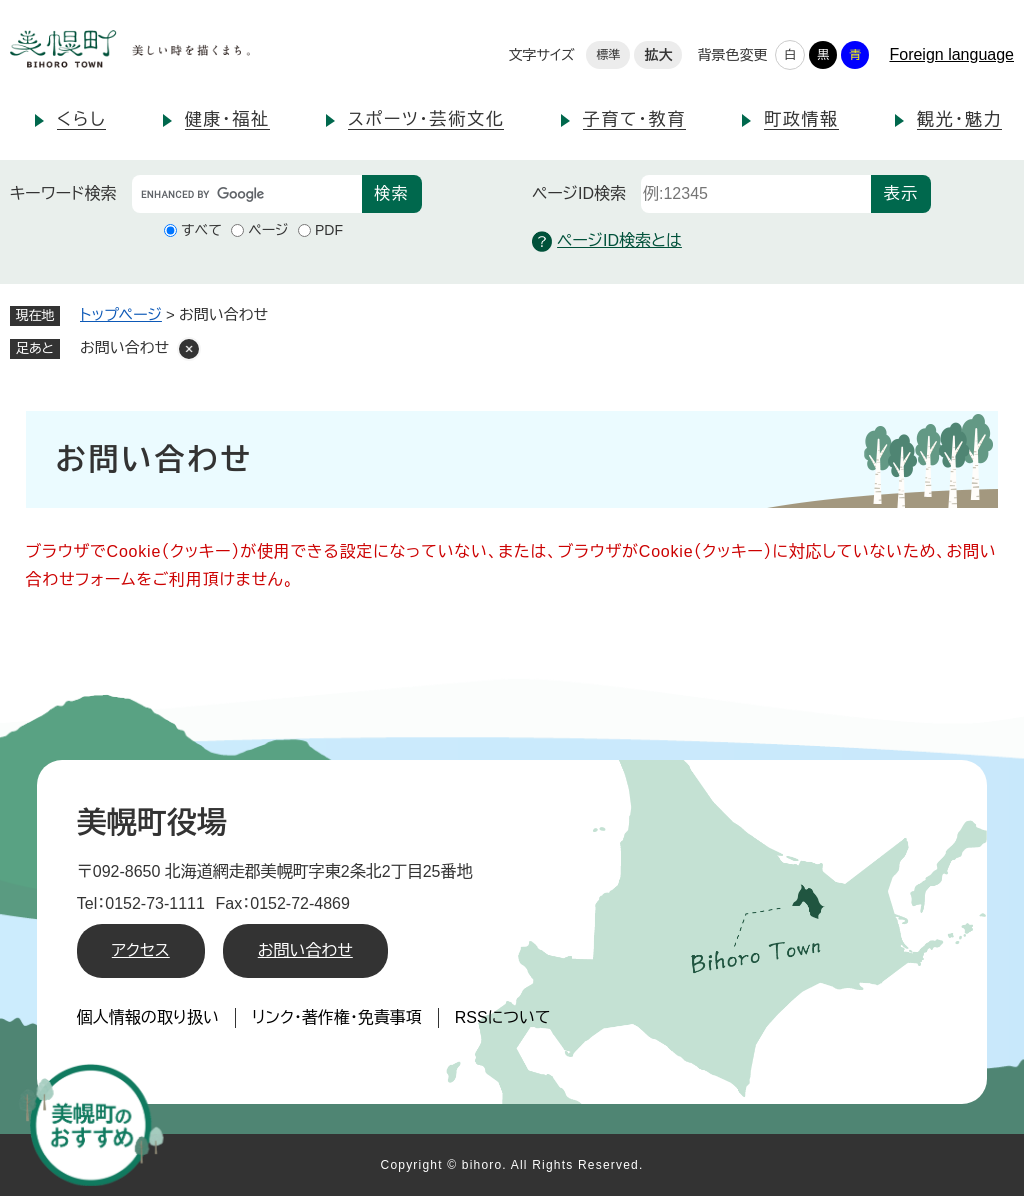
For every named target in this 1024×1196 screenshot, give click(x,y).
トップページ (121, 314)
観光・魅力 (959, 119)
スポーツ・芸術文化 (426, 119)
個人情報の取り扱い (148, 1017)
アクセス (141, 950)
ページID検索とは (607, 241)
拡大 (658, 55)
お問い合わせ (305, 950)
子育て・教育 (634, 119)
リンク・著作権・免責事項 (337, 1017)
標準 (608, 55)
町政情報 (801, 119)
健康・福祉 (227, 119)
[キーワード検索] (247, 194)
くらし (82, 119)
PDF (329, 230)
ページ (268, 230)
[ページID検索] (756, 194)
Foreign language (951, 54)
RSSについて (503, 1017)
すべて (201, 230)
